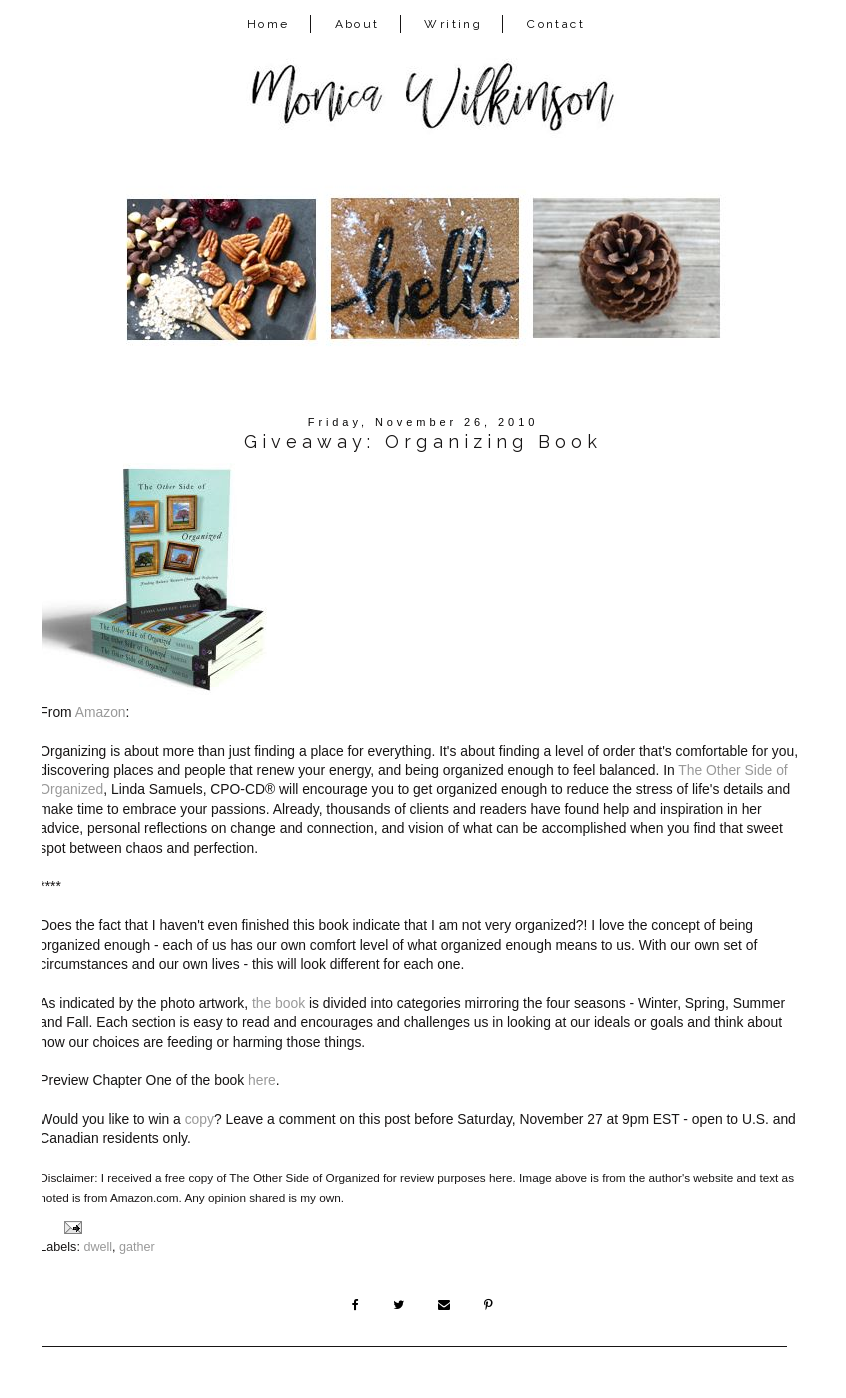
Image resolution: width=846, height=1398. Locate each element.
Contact (556, 24)
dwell (97, 1247)
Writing (453, 24)
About (357, 24)
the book (278, 1003)
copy (199, 1119)
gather (137, 1247)
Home (268, 24)
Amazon (100, 712)
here (262, 1080)
